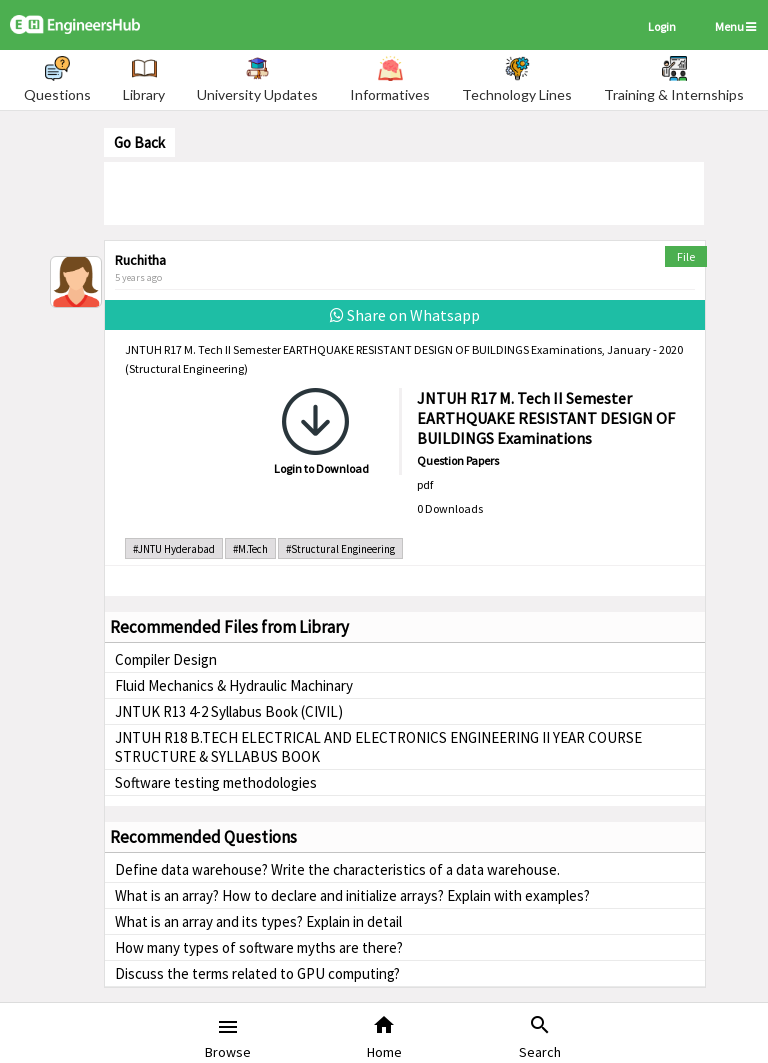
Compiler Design (166, 659)
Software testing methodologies (216, 782)
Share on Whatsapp (405, 315)
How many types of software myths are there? (259, 947)
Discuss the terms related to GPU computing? (257, 973)
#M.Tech (250, 549)
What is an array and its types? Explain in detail (258, 921)
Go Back (139, 142)
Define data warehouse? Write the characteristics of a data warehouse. (337, 869)
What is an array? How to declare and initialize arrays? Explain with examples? (352, 895)
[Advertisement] (404, 192)
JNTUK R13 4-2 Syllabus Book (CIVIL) (229, 711)
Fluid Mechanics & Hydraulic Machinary (234, 685)
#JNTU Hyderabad (174, 549)
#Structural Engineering (340, 549)
